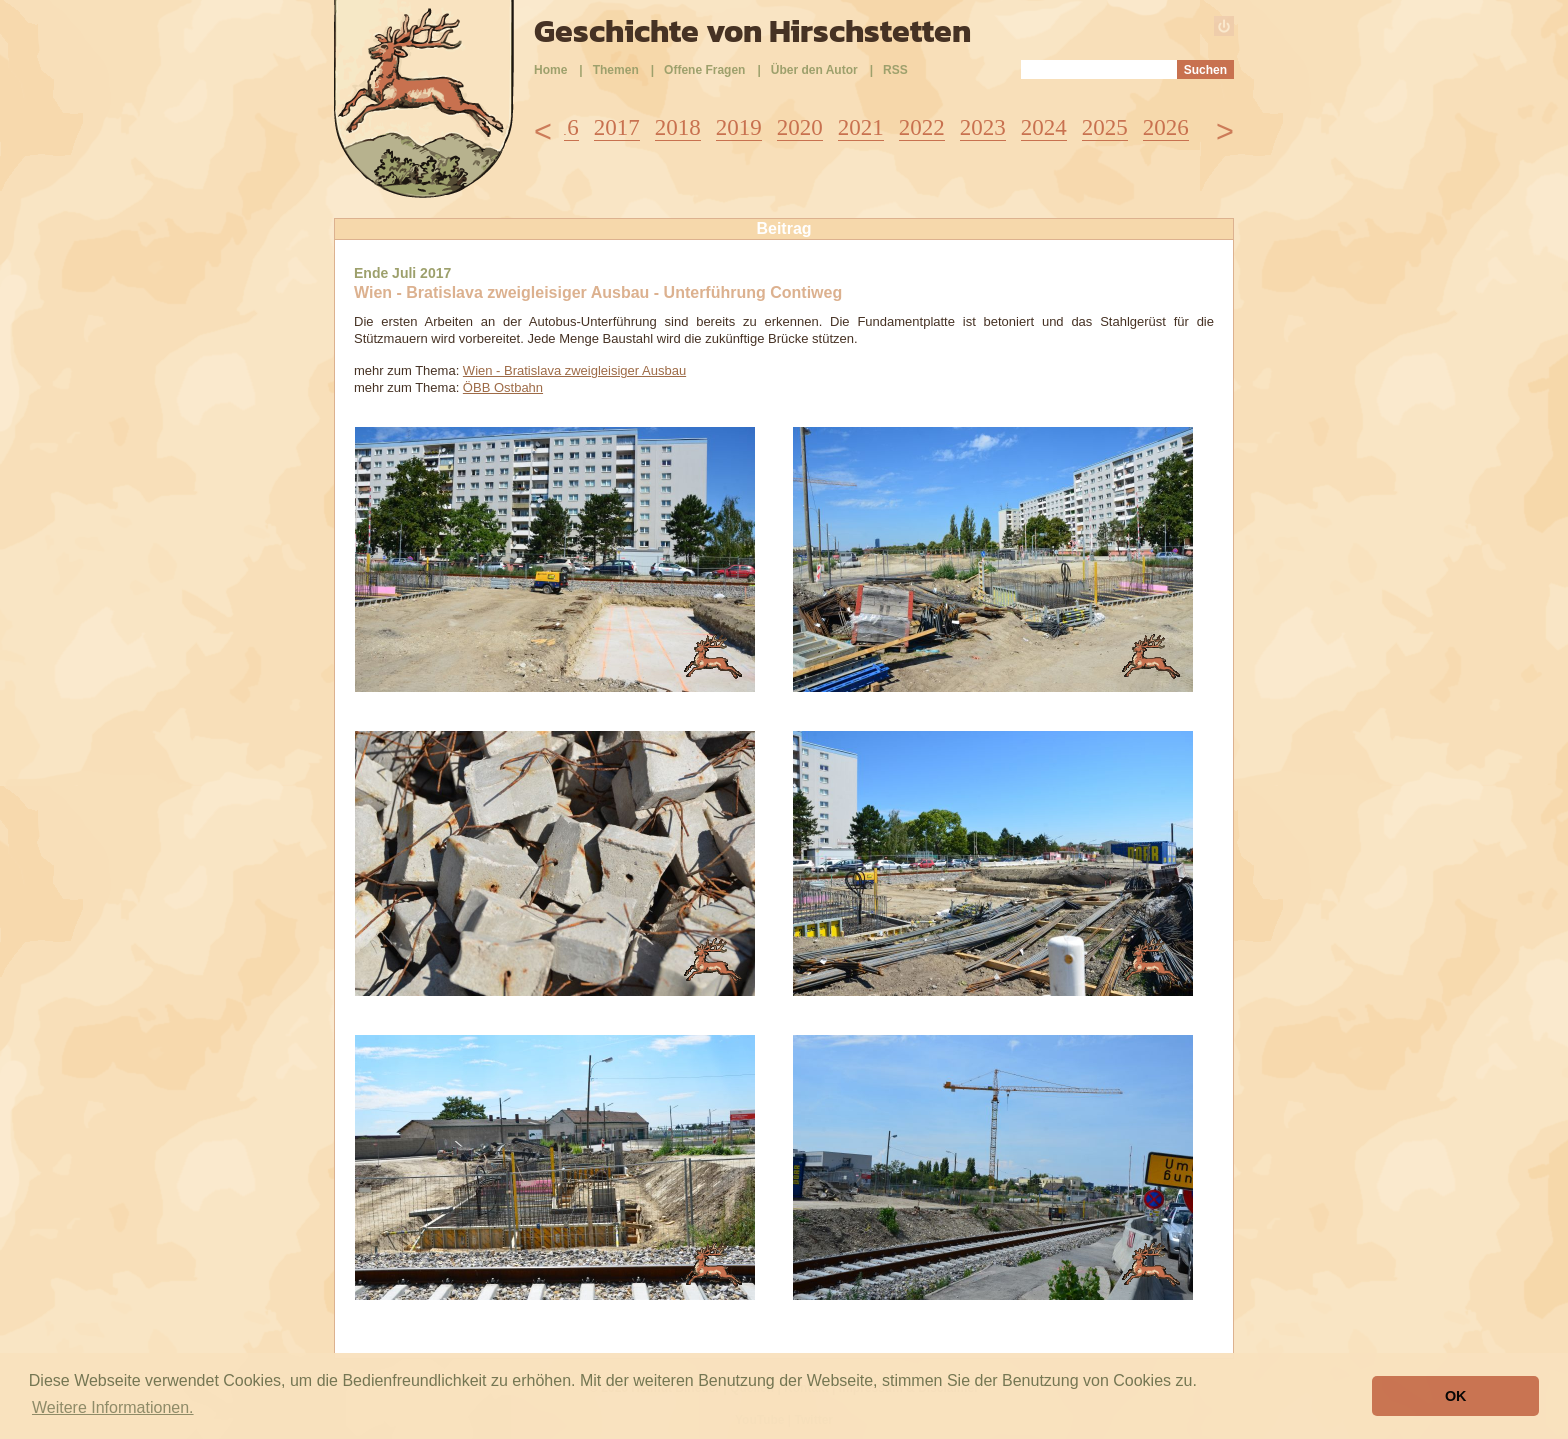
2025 (1105, 127)
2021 (861, 127)
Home (550, 70)
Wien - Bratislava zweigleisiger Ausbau (574, 370)
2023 (983, 127)
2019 (739, 127)
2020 (800, 127)
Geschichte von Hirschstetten (752, 31)
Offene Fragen (704, 70)
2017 (617, 127)
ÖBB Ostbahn (503, 387)
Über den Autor (814, 70)
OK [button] (1456, 1396)
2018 (678, 127)
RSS (895, 70)
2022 (922, 127)
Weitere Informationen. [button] (113, 1407)
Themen (616, 70)
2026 (1166, 127)
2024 (1044, 127)
